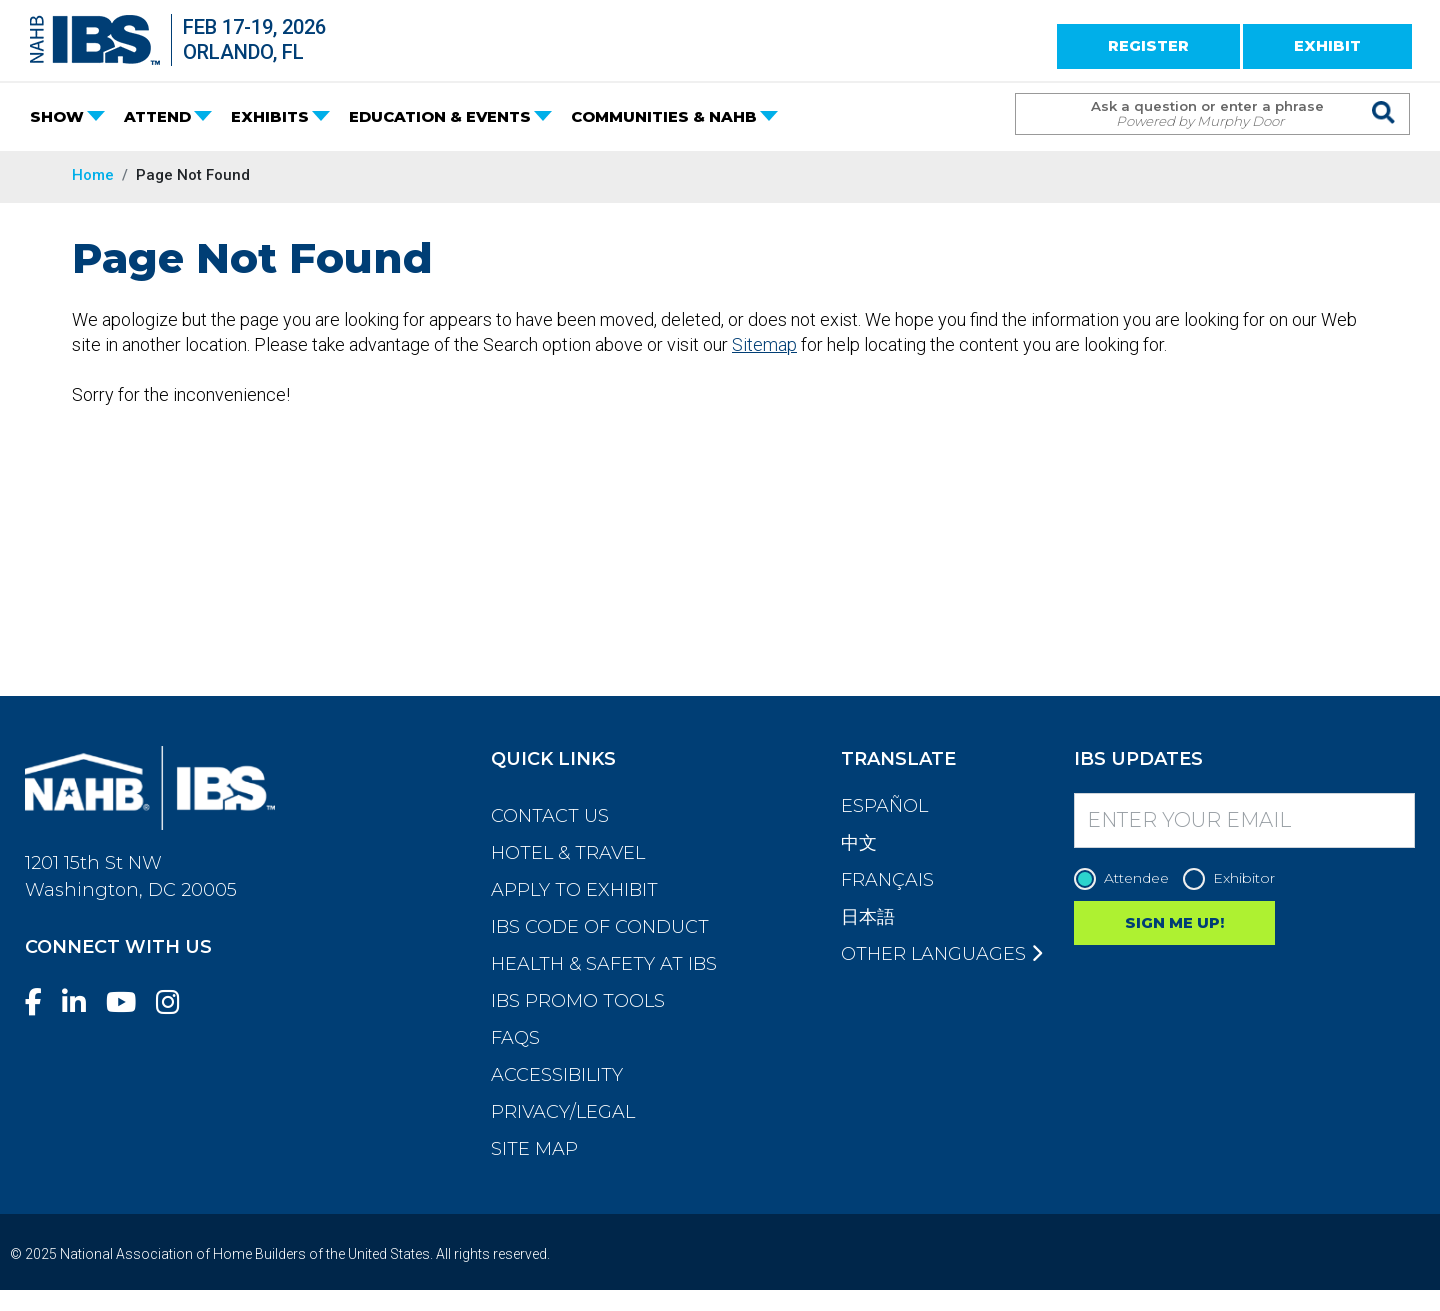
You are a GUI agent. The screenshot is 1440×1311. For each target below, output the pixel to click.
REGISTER (1148, 45)
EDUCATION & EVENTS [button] (440, 116)
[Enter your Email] (1245, 820)
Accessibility (557, 1075)
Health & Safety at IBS (604, 964)
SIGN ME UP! (1174, 922)
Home (93, 175)
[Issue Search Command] (1384, 95)
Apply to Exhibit (574, 890)
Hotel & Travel (568, 853)
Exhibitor (1234, 878)
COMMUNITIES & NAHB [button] (664, 116)
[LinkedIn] (82, 1002)
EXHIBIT (1327, 45)
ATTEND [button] (157, 116)
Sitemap (764, 344)
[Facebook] (41, 1002)
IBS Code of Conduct (600, 927)
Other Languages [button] (941, 954)
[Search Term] (1192, 114)
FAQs (515, 1038)
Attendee (1126, 878)
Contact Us (550, 816)
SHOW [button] (57, 116)
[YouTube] (129, 1002)
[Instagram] (176, 1002)
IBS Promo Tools (578, 1001)
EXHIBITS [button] (270, 116)
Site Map (534, 1149)
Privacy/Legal (563, 1112)
